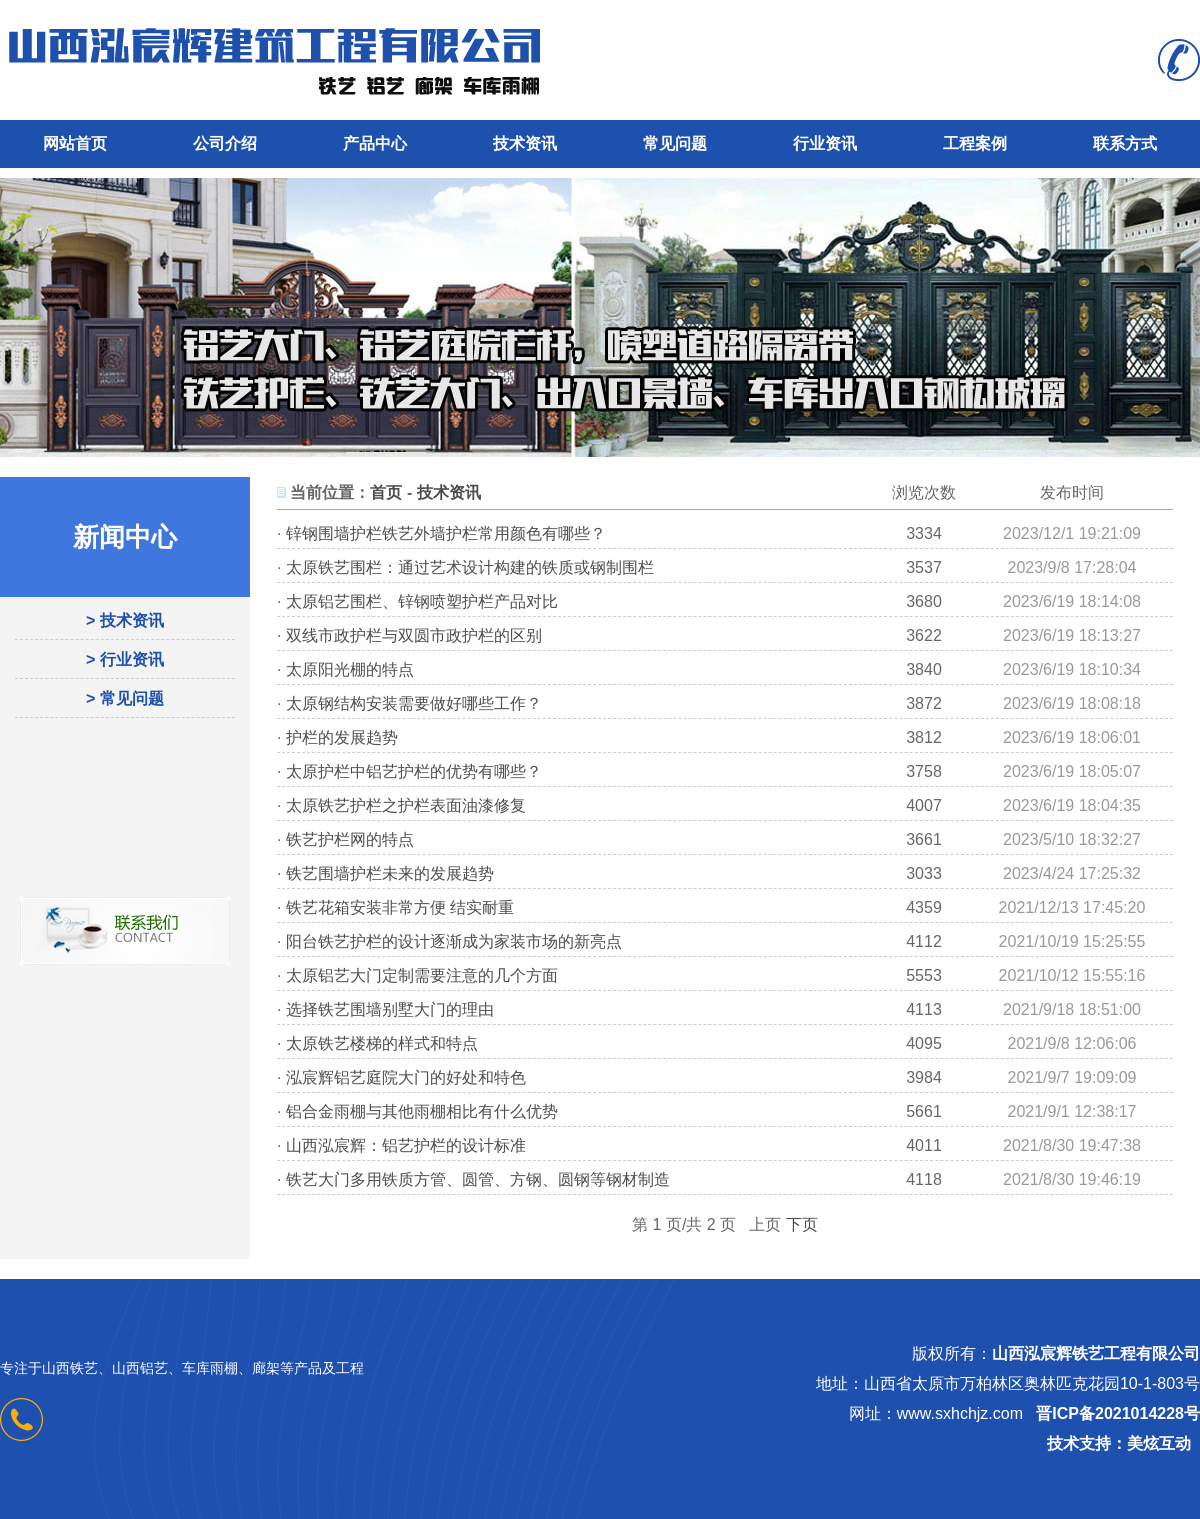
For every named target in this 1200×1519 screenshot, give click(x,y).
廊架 (266, 1368)
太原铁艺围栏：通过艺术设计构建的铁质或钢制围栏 (470, 567)
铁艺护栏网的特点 (350, 839)
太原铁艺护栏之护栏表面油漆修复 (406, 805)
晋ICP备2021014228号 (1118, 1413)
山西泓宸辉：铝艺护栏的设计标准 (406, 1145)
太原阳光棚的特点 (350, 669)
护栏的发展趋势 (342, 737)
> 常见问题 (125, 698)
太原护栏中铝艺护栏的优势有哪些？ (414, 771)
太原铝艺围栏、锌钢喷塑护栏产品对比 (422, 601)
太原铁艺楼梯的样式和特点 (382, 1043)
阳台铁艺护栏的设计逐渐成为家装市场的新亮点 (454, 941)
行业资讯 (825, 143)
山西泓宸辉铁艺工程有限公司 (1096, 1353)
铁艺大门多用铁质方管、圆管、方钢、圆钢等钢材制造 (478, 1179)
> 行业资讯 (125, 659)
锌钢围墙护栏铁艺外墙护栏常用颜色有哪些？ (446, 533)
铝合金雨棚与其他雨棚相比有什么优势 (422, 1111)
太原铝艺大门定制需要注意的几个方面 (422, 975)
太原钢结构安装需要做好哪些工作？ (414, 703)
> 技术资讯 (125, 620)
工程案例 (975, 143)
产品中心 (375, 143)
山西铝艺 (140, 1368)
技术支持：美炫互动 (1119, 1443)
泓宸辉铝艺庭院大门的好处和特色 (406, 1077)
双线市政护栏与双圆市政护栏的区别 (414, 635)
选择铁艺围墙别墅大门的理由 (390, 1009)
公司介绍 (225, 143)
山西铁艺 (70, 1368)
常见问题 (675, 143)
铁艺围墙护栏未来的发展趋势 (390, 873)
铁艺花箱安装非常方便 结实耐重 (400, 907)
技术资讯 (525, 143)
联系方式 (1125, 143)
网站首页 (75, 143)
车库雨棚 (210, 1368)
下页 (802, 1224)
